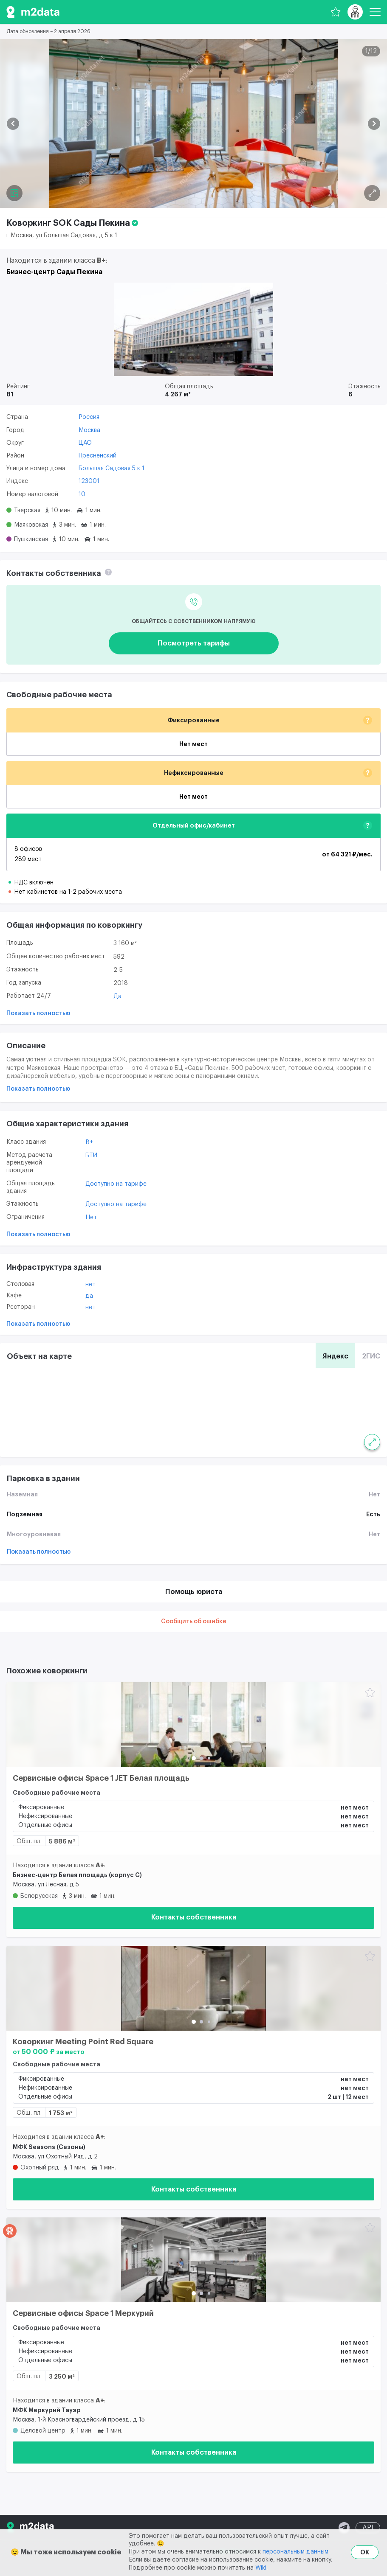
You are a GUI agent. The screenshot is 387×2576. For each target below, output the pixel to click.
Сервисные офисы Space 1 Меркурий (83, 2313)
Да (117, 996)
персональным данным (295, 2552)
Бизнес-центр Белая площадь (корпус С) (77, 1875)
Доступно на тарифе (116, 1184)
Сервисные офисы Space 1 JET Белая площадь (101, 1778)
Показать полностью (38, 1013)
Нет (91, 1218)
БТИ (91, 1156)
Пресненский (97, 456)
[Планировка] (372, 193)
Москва (89, 430)
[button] (13, 124)
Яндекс (335, 1356)
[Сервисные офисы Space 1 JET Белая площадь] (193, 1724)
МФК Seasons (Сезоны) (49, 2147)
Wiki (260, 2568)
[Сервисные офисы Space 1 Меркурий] (193, 2259)
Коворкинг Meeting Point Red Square (83, 2042)
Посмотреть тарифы (194, 643)
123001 (89, 481)
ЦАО (85, 443)
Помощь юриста (193, 1591)
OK (364, 2552)
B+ (89, 1142)
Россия (89, 417)
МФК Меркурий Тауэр (47, 2410)
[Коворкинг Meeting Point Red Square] (193, 1988)
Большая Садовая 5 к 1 (111, 468)
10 (82, 494)
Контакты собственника (193, 1917)
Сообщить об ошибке (193, 1622)
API (367, 2527)
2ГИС (371, 1356)
